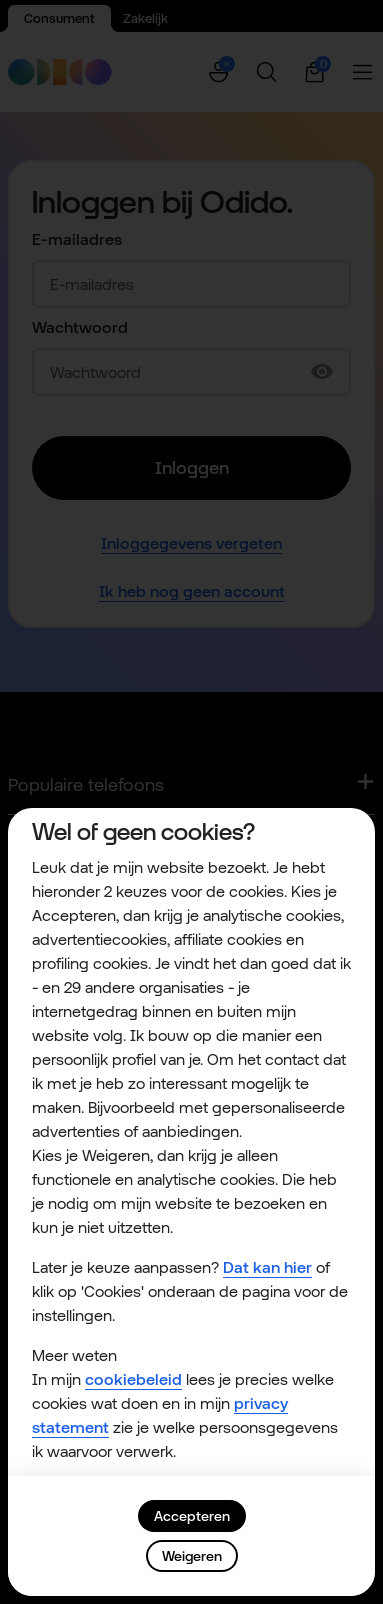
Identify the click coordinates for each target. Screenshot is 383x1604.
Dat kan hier (267, 1267)
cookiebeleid (133, 1379)
